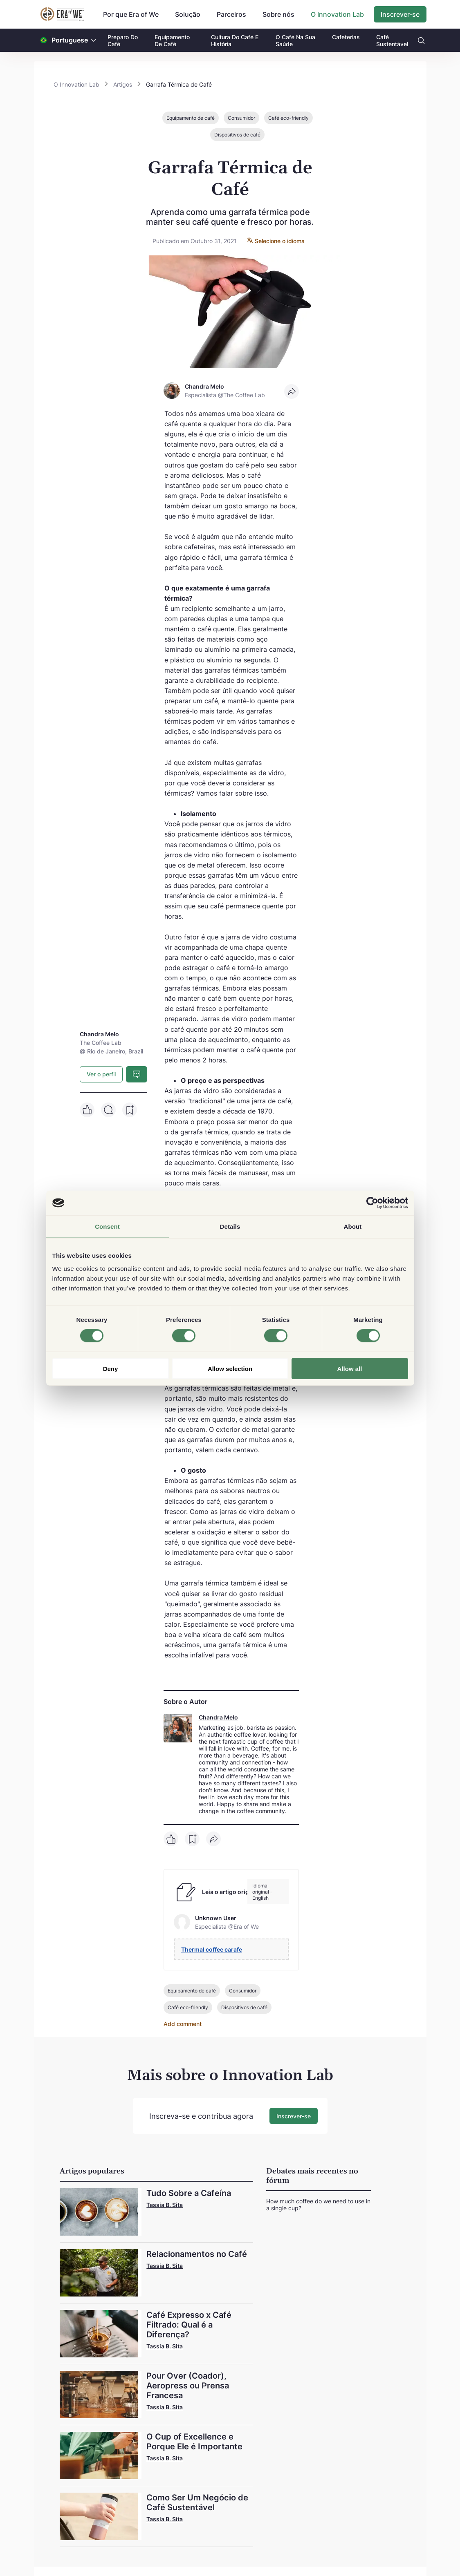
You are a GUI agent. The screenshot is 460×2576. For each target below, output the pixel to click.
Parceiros (231, 14)
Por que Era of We (131, 14)
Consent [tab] (107, 1226)
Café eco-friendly (288, 118)
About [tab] (353, 1226)
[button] (93, 40)
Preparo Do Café (123, 40)
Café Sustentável (392, 40)
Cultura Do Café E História (234, 40)
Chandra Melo (218, 1717)
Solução (187, 14)
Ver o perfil (101, 1074)
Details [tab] (230, 1226)
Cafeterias (346, 37)
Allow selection (230, 1368)
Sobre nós (278, 14)
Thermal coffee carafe (211, 1949)
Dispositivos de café (237, 135)
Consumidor (241, 118)
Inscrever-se (400, 14)
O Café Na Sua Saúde (295, 40)
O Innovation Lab (337, 14)
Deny (110, 1368)
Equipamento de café (190, 118)
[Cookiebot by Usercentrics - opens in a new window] (372, 1203)
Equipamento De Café (172, 40)
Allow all (349, 1368)
